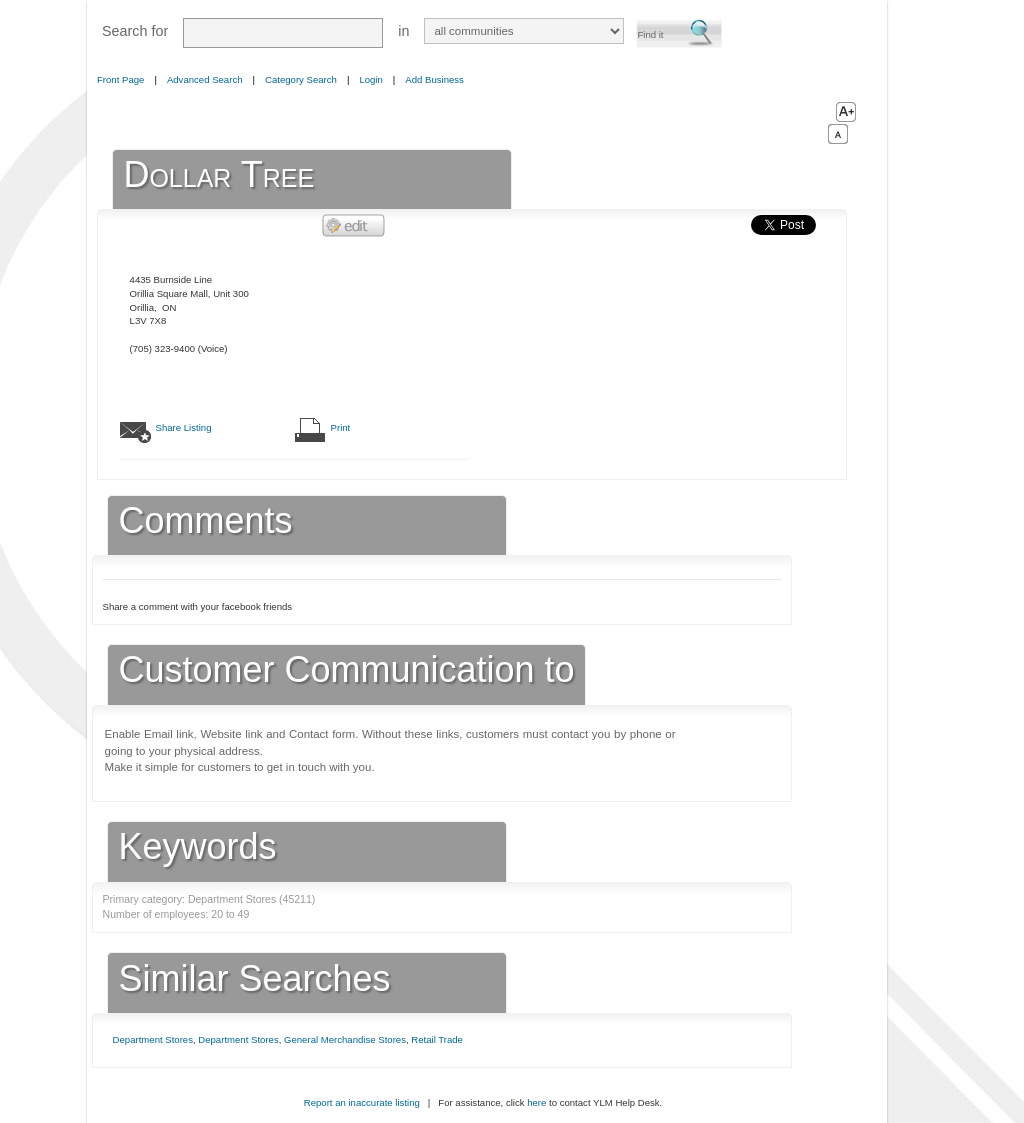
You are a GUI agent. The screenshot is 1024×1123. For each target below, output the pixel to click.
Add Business (434, 79)
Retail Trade (437, 1039)
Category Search (301, 79)
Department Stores (153, 1039)
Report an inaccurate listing (362, 1102)
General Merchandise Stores (345, 1039)
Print (341, 427)
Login (370, 79)
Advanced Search (205, 79)
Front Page (120, 79)
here (536, 1102)
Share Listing (184, 427)
